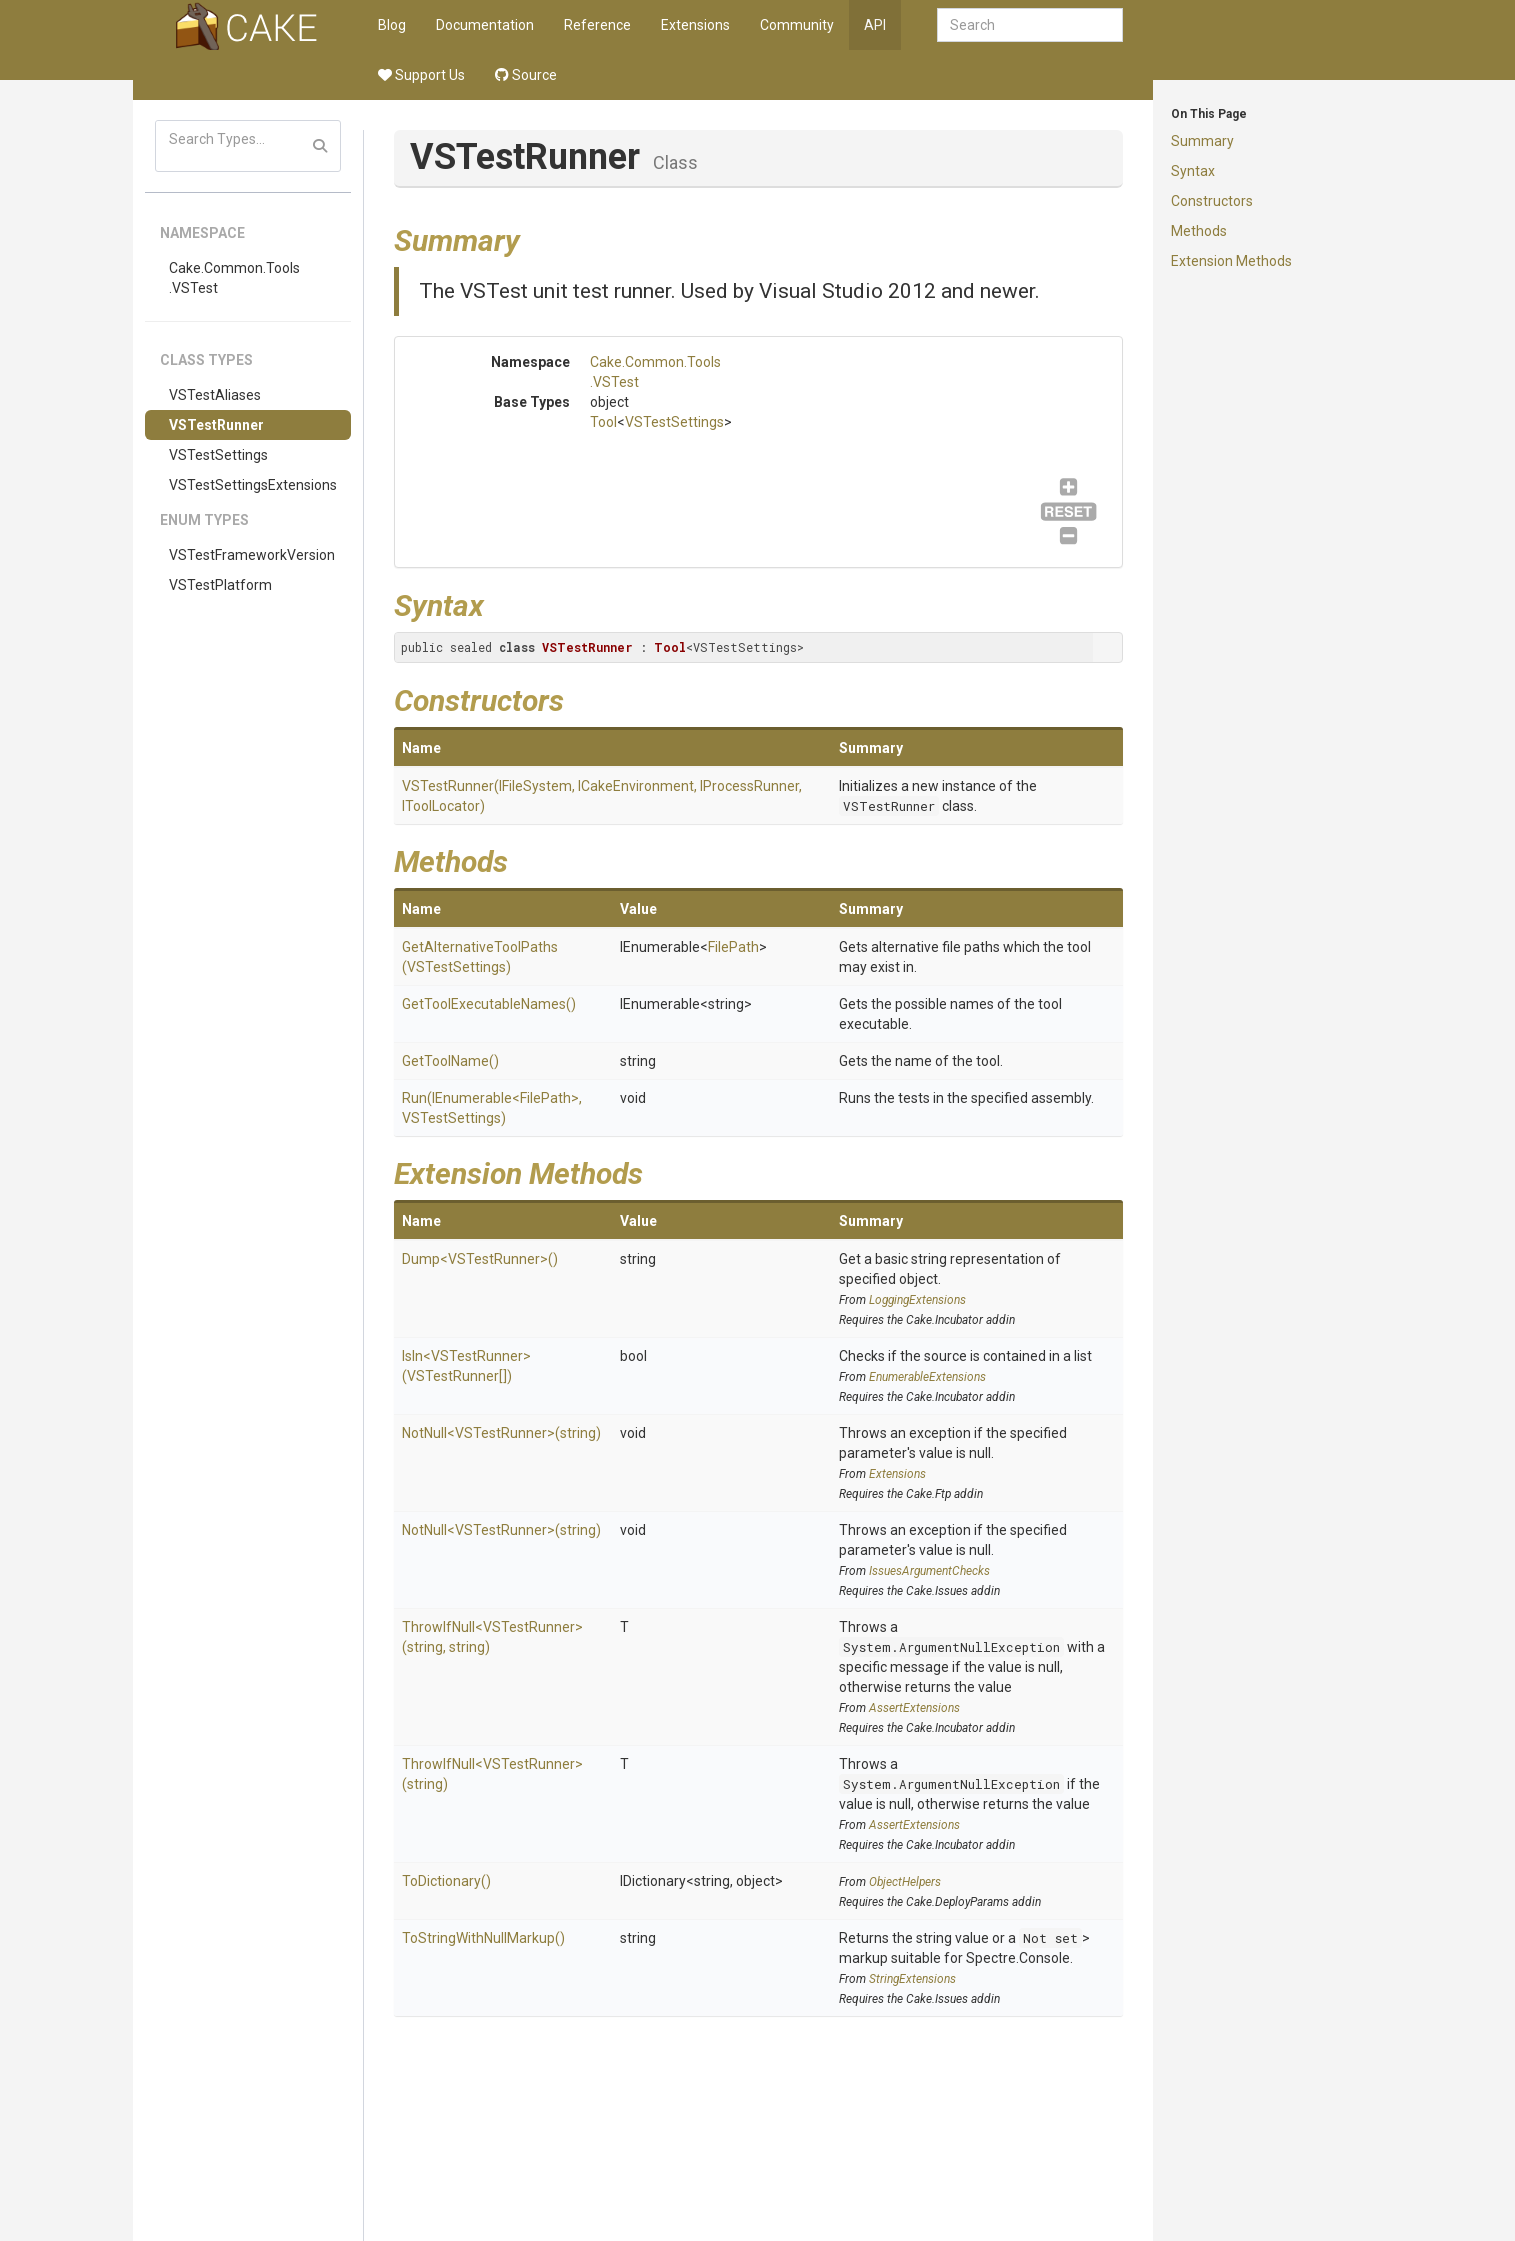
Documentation (485, 25)
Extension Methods (1231, 261)
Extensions (695, 25)
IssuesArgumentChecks (929, 1571)
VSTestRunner (216, 425)
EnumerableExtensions (927, 1377)
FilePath (733, 947)
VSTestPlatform (220, 585)
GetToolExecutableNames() (489, 1004)
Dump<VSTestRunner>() (480, 1259)
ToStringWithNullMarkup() (483, 1938)
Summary (1202, 141)
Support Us (421, 75)
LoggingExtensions (917, 1300)
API (875, 25)
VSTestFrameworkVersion (252, 555)
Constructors (1212, 201)
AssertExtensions (914, 1708)
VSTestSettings (218, 455)
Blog (392, 25)
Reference (597, 25)
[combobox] (1030, 25)
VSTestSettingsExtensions (253, 485)
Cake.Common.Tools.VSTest (234, 278)
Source (526, 75)
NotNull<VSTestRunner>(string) (501, 1433)
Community (797, 25)
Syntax (1193, 171)
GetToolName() (450, 1061)
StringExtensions (912, 1979)
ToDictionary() (446, 1881)
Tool (603, 422)
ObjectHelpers (905, 1882)
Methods (1199, 231)
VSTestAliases (215, 395)
